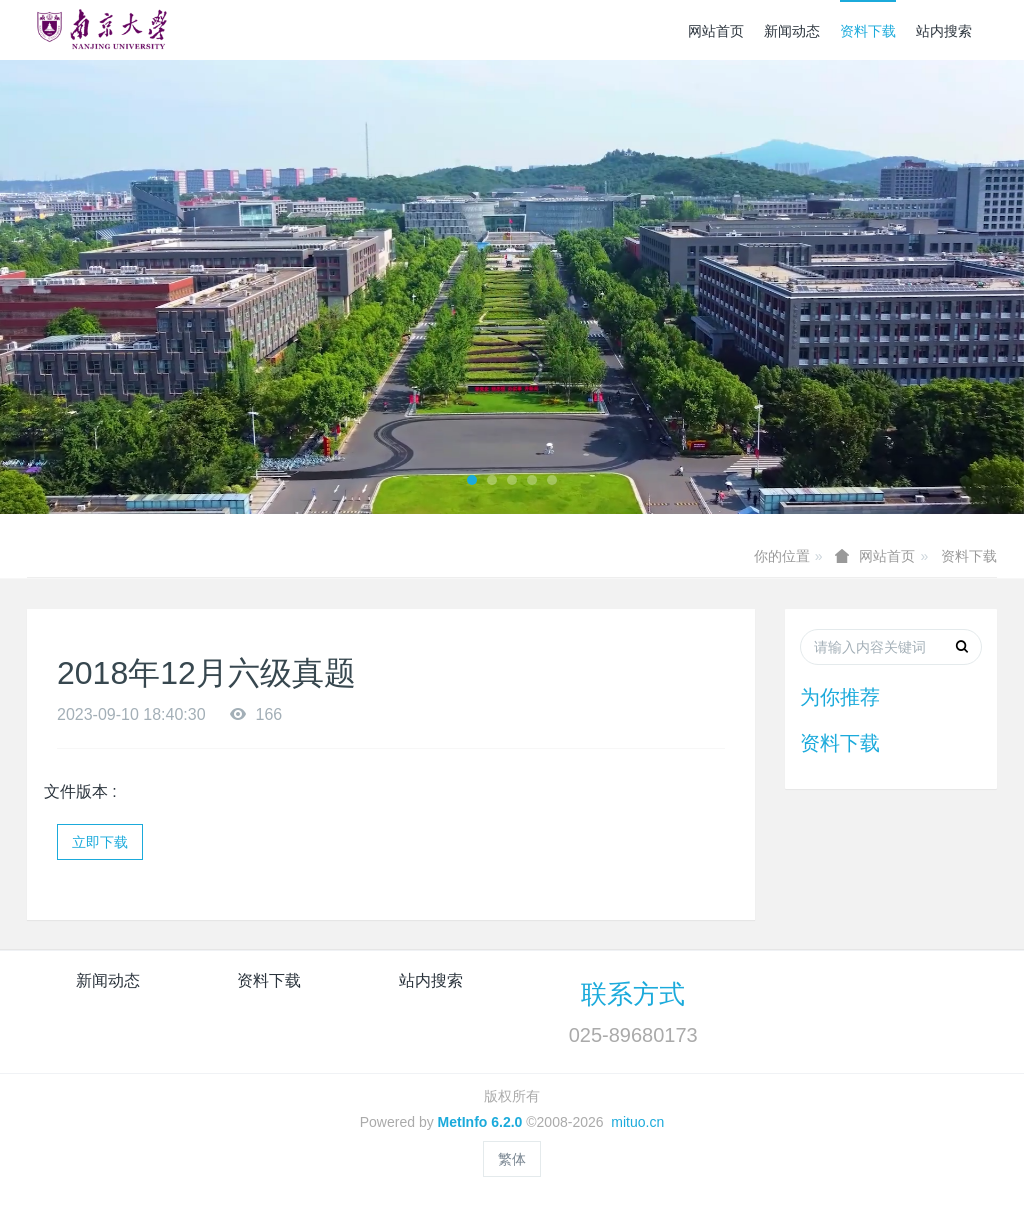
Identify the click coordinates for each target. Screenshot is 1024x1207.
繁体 (512, 1159)
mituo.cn (637, 1122)
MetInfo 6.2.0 (480, 1122)
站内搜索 (944, 31)
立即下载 (100, 842)
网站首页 (716, 31)
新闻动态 (792, 31)
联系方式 (633, 994)
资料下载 (868, 31)
